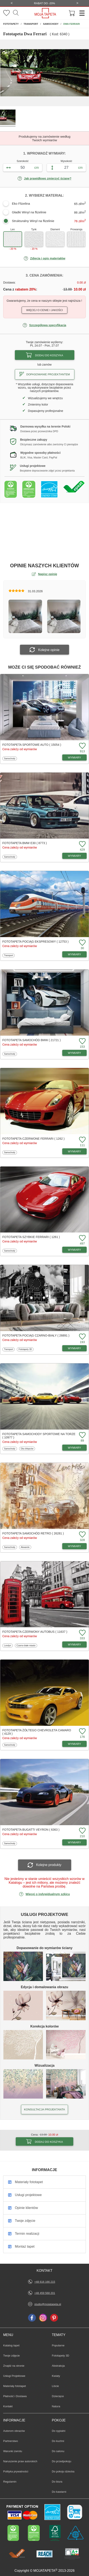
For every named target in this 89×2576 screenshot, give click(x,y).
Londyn (8, 1645)
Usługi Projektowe (14, 2375)
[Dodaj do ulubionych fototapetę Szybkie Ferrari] (82, 1238)
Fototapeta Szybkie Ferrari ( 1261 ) (31, 1237)
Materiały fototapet (14, 2386)
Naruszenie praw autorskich (20, 2461)
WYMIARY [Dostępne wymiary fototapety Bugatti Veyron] (74, 1842)
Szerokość (22, 161)
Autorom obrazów (14, 2430)
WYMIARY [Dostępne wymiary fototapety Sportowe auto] (74, 757)
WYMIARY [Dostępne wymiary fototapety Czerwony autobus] (74, 1644)
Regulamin (9, 2481)
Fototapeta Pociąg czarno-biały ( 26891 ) (35, 1335)
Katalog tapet (11, 2345)
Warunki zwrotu (12, 2451)
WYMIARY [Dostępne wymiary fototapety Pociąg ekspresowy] (74, 954)
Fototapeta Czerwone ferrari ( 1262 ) (33, 1138)
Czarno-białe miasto (25, 1645)
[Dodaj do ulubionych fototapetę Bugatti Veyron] (82, 1830)
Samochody (9, 758)
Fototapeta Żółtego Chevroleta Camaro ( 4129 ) (36, 1732)
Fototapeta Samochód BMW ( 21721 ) (31, 1040)
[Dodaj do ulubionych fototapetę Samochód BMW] (82, 1041)
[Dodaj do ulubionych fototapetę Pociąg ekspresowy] (82, 942)
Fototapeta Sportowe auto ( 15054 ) (31, 744)
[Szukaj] (16, 13)
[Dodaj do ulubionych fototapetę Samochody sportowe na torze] (82, 1435)
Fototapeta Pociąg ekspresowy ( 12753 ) (35, 941)
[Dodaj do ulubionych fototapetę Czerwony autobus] (82, 1633)
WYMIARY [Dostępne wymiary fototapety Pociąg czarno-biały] (74, 1348)
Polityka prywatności (15, 2471)
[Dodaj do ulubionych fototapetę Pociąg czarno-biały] (82, 1336)
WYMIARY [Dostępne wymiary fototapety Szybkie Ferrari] (74, 1249)
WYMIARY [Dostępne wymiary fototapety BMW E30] (74, 855)
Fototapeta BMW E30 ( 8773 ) (24, 843)
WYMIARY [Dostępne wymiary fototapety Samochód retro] (74, 1546)
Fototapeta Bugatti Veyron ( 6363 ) (30, 1829)
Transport (9, 955)
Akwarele (26, 1547)
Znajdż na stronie (13, 2365)
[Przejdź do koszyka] (72, 13)
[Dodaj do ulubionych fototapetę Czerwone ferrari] (82, 1140)
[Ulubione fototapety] (6, 13)
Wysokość (66, 161)
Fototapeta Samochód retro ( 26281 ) (33, 1533)
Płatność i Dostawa (15, 2396)
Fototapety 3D (25, 1349)
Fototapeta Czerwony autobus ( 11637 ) (34, 1631)
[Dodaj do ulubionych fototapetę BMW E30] (82, 844)
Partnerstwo (10, 2441)
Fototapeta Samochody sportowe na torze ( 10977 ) (38, 1435)
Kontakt (8, 2406)
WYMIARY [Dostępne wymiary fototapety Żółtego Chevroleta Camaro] (74, 1743)
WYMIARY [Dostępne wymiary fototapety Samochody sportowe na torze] (74, 1447)
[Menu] (80, 13)
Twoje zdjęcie (11, 2355)
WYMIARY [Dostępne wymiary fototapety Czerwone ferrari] (74, 1151)
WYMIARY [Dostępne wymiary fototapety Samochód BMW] (74, 1052)
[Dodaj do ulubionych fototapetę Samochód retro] (82, 1534)
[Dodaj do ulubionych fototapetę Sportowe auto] (82, 746)
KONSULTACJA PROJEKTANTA (44, 2109)
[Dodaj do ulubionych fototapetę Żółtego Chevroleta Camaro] (82, 1731)
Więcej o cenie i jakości (44, 310)
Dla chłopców (27, 1448)
